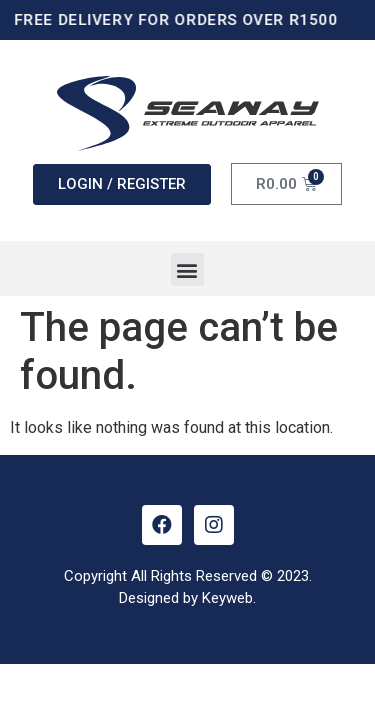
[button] (187, 269)
